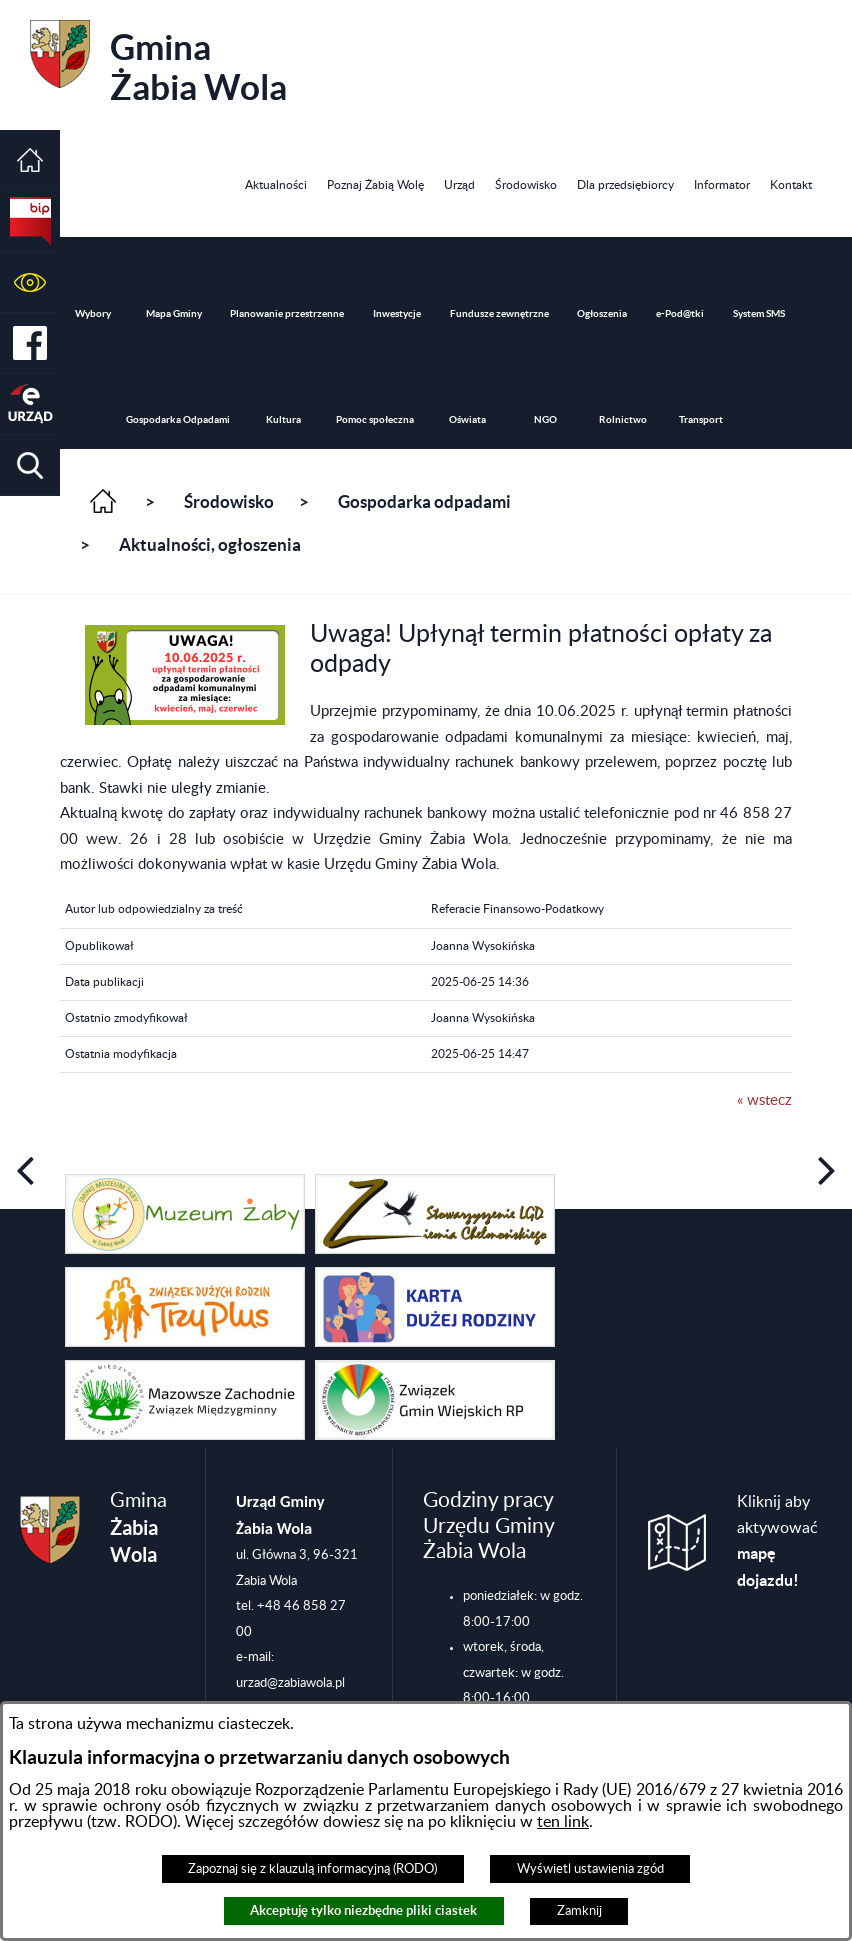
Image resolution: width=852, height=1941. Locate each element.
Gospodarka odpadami (424, 502)
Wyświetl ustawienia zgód (590, 1869)
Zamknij (579, 1911)
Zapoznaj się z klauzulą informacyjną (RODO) (312, 1869)
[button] (30, 282)
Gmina (158, 63)
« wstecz (764, 1100)
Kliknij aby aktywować (777, 1541)
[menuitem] (276, 185)
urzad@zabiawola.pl (290, 1683)
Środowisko (229, 502)
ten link (563, 1822)
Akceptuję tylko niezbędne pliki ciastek (363, 1910)
